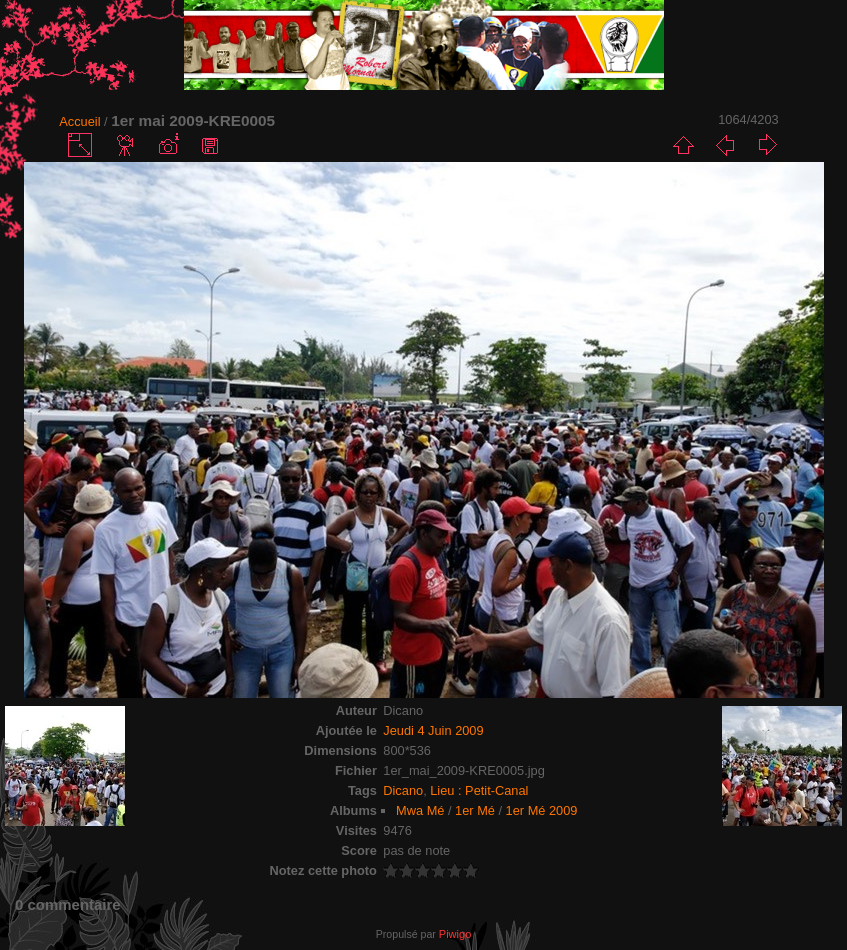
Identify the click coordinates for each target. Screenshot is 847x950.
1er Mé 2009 (542, 810)
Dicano (403, 790)
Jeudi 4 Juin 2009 (433, 730)
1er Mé (475, 810)
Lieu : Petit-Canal (479, 790)
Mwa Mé (420, 810)
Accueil (79, 121)
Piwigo (455, 934)
